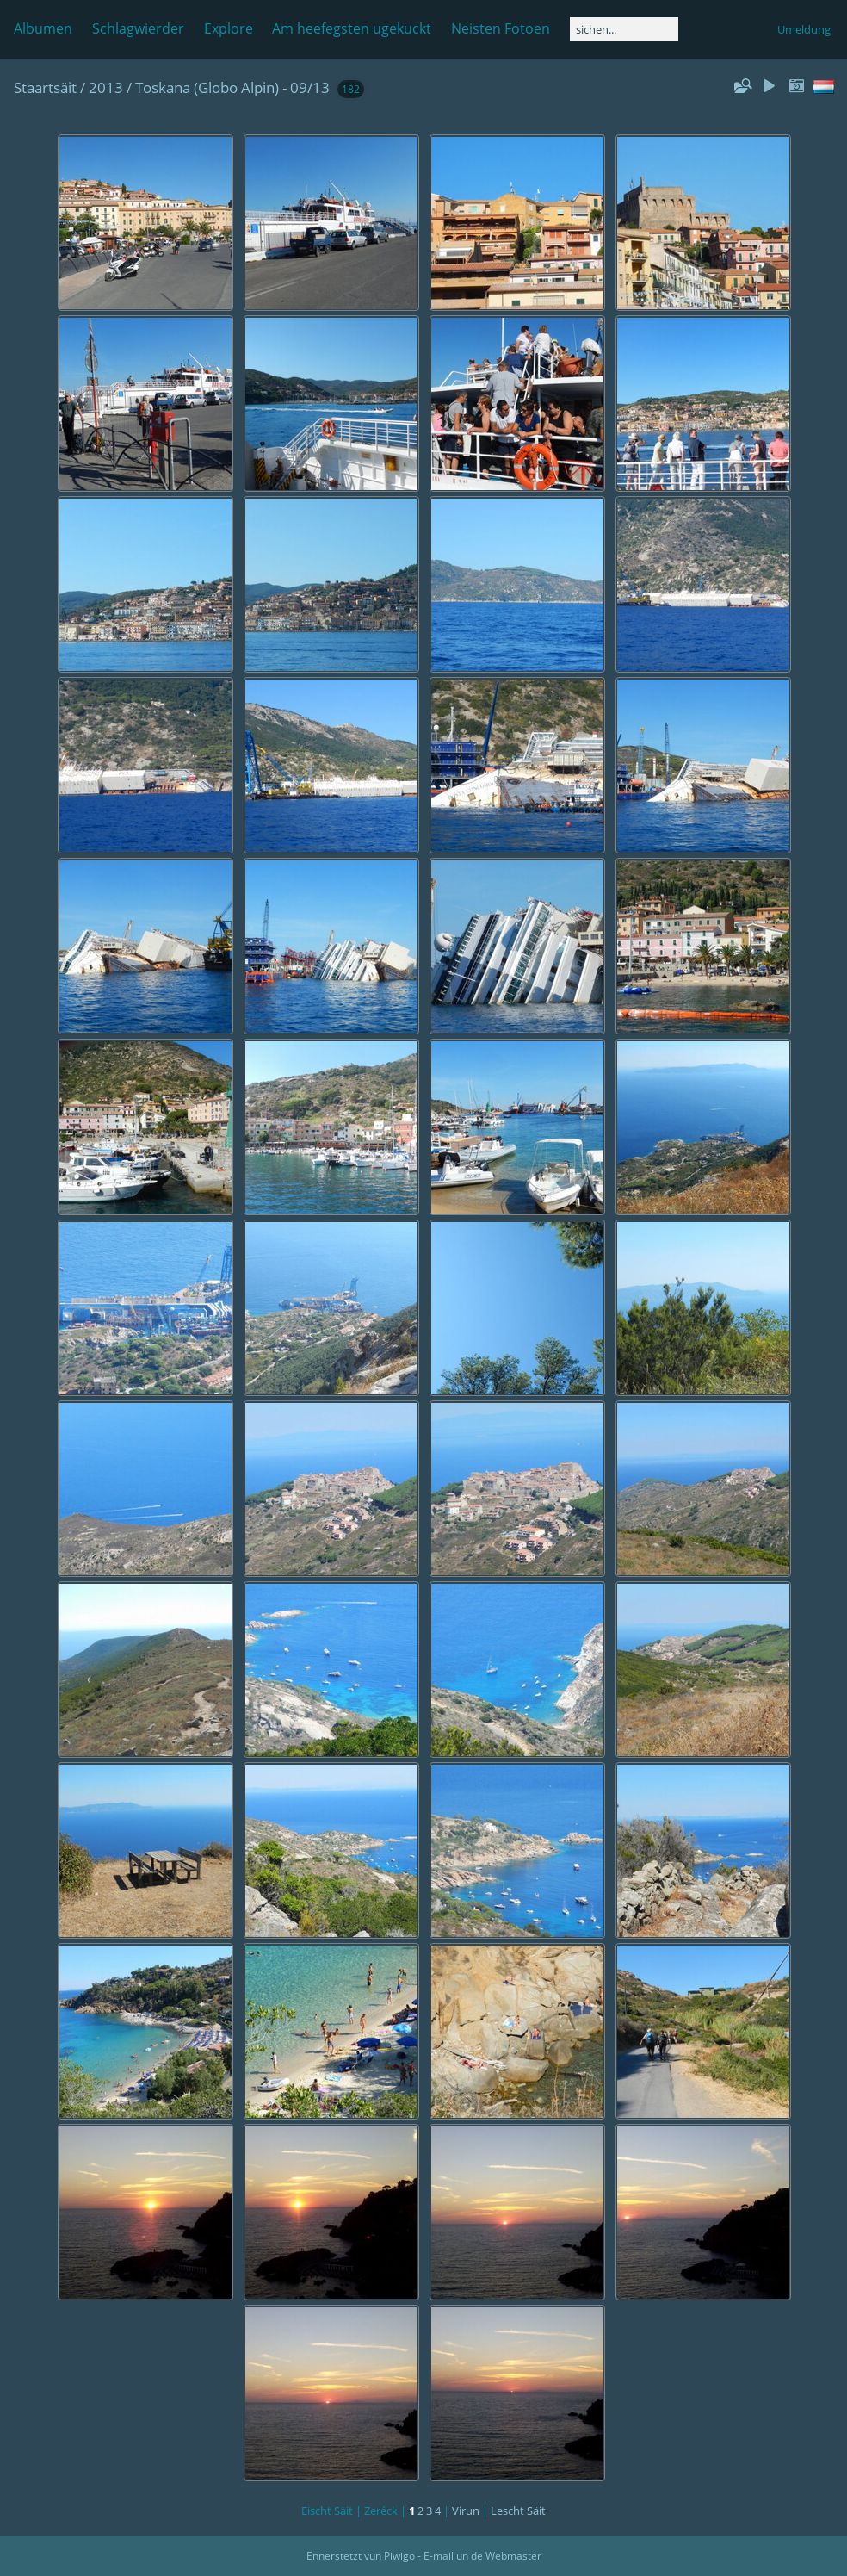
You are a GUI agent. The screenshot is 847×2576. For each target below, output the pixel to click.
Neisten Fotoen (500, 28)
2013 (106, 87)
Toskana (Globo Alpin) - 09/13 (232, 87)
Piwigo (399, 2555)
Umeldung (804, 29)
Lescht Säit (518, 2510)
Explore (228, 28)
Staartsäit (45, 87)
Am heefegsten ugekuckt (351, 28)
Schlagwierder (138, 28)
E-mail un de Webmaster (482, 2555)
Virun (465, 2510)
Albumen (43, 28)
